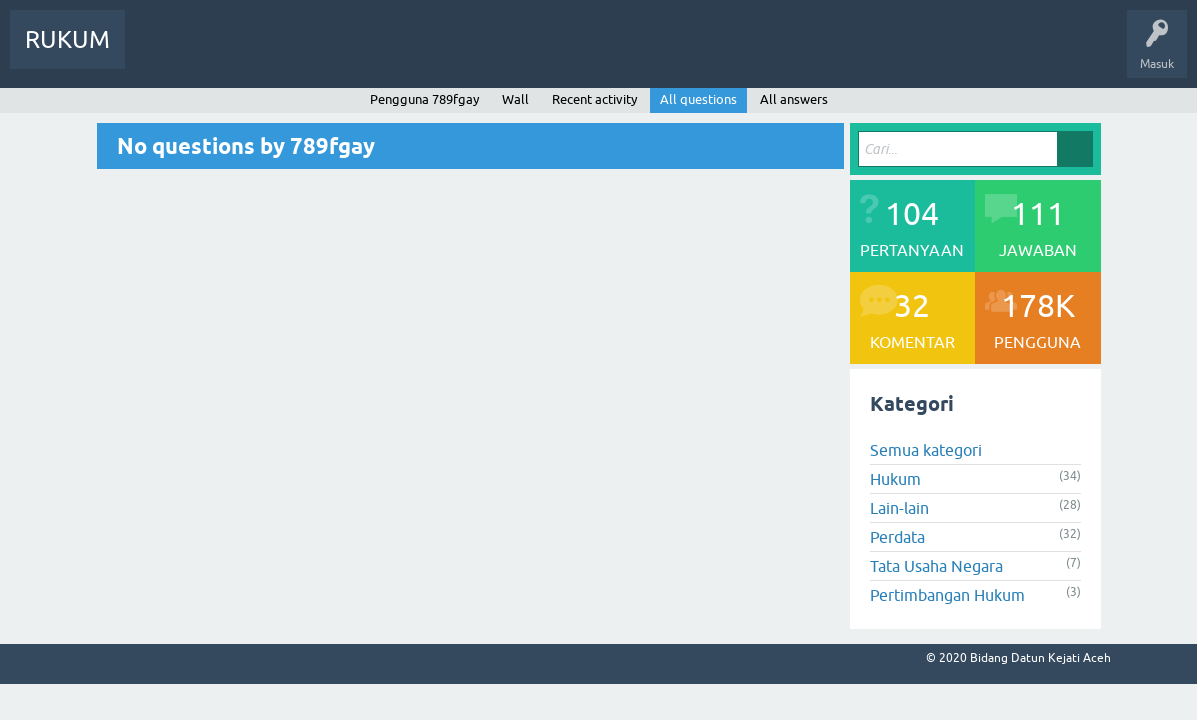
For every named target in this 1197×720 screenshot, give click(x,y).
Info (160, 54)
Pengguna (313, 54)
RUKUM (67, 39)
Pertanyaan (233, 54)
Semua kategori (926, 450)
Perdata (897, 537)
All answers (794, 99)
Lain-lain (899, 508)
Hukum (895, 479)
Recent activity (594, 99)
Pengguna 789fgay (424, 99)
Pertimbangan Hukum (947, 595)
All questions (698, 99)
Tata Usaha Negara (936, 566)
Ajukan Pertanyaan (416, 54)
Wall (515, 99)
